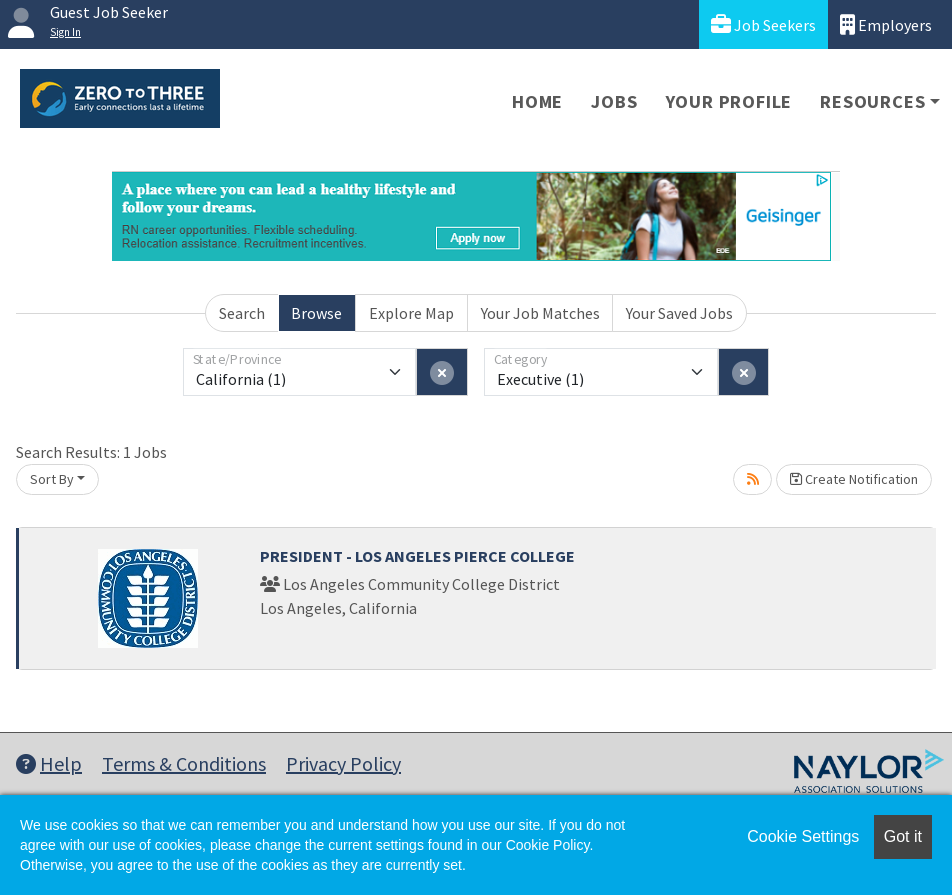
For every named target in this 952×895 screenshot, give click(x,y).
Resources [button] (872, 101)
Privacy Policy (343, 763)
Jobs (614, 101)
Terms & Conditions (184, 763)
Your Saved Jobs (679, 313)
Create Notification (854, 479)
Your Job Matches (540, 313)
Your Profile (729, 101)
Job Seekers (763, 24)
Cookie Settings (803, 836)
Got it (903, 836)
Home (537, 101)
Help (49, 763)
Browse (316, 313)
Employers (886, 24)
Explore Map (411, 313)
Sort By (52, 479)
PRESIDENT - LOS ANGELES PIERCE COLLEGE (417, 556)
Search (242, 313)
